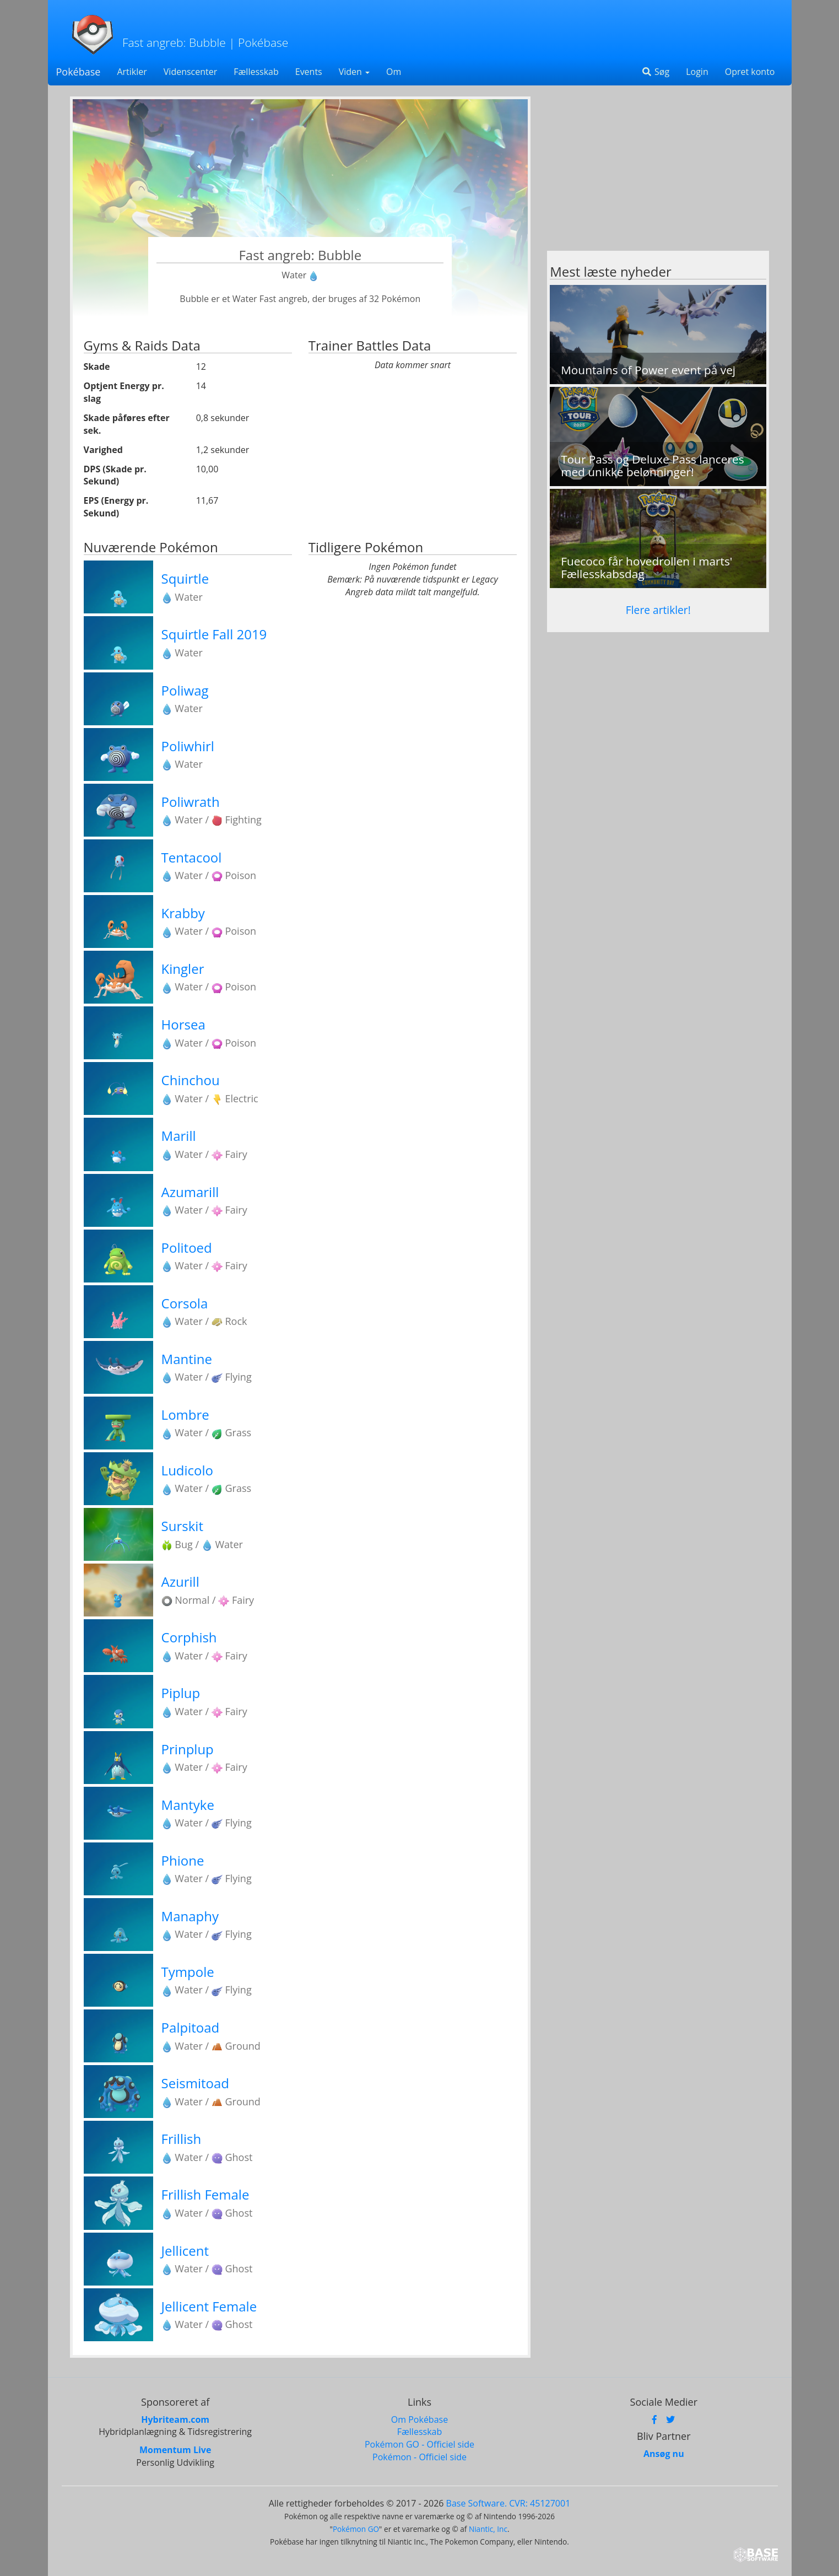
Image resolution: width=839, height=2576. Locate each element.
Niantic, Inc (488, 2529)
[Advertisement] (658, 173)
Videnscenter (190, 72)
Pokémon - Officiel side (419, 2457)
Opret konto (750, 72)
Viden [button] (354, 72)
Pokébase (78, 71)
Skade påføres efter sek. (127, 424)
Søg (655, 72)
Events (308, 72)
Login (697, 72)
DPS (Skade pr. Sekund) (115, 475)
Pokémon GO (356, 2529)
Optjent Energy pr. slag (124, 392)
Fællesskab (256, 72)
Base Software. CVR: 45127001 (508, 2503)
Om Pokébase (419, 2419)
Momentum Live (175, 2450)
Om (393, 72)
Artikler (132, 72)
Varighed (103, 450)
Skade (97, 366)
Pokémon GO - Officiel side (419, 2444)
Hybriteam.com (175, 2419)
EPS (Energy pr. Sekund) (116, 506)
